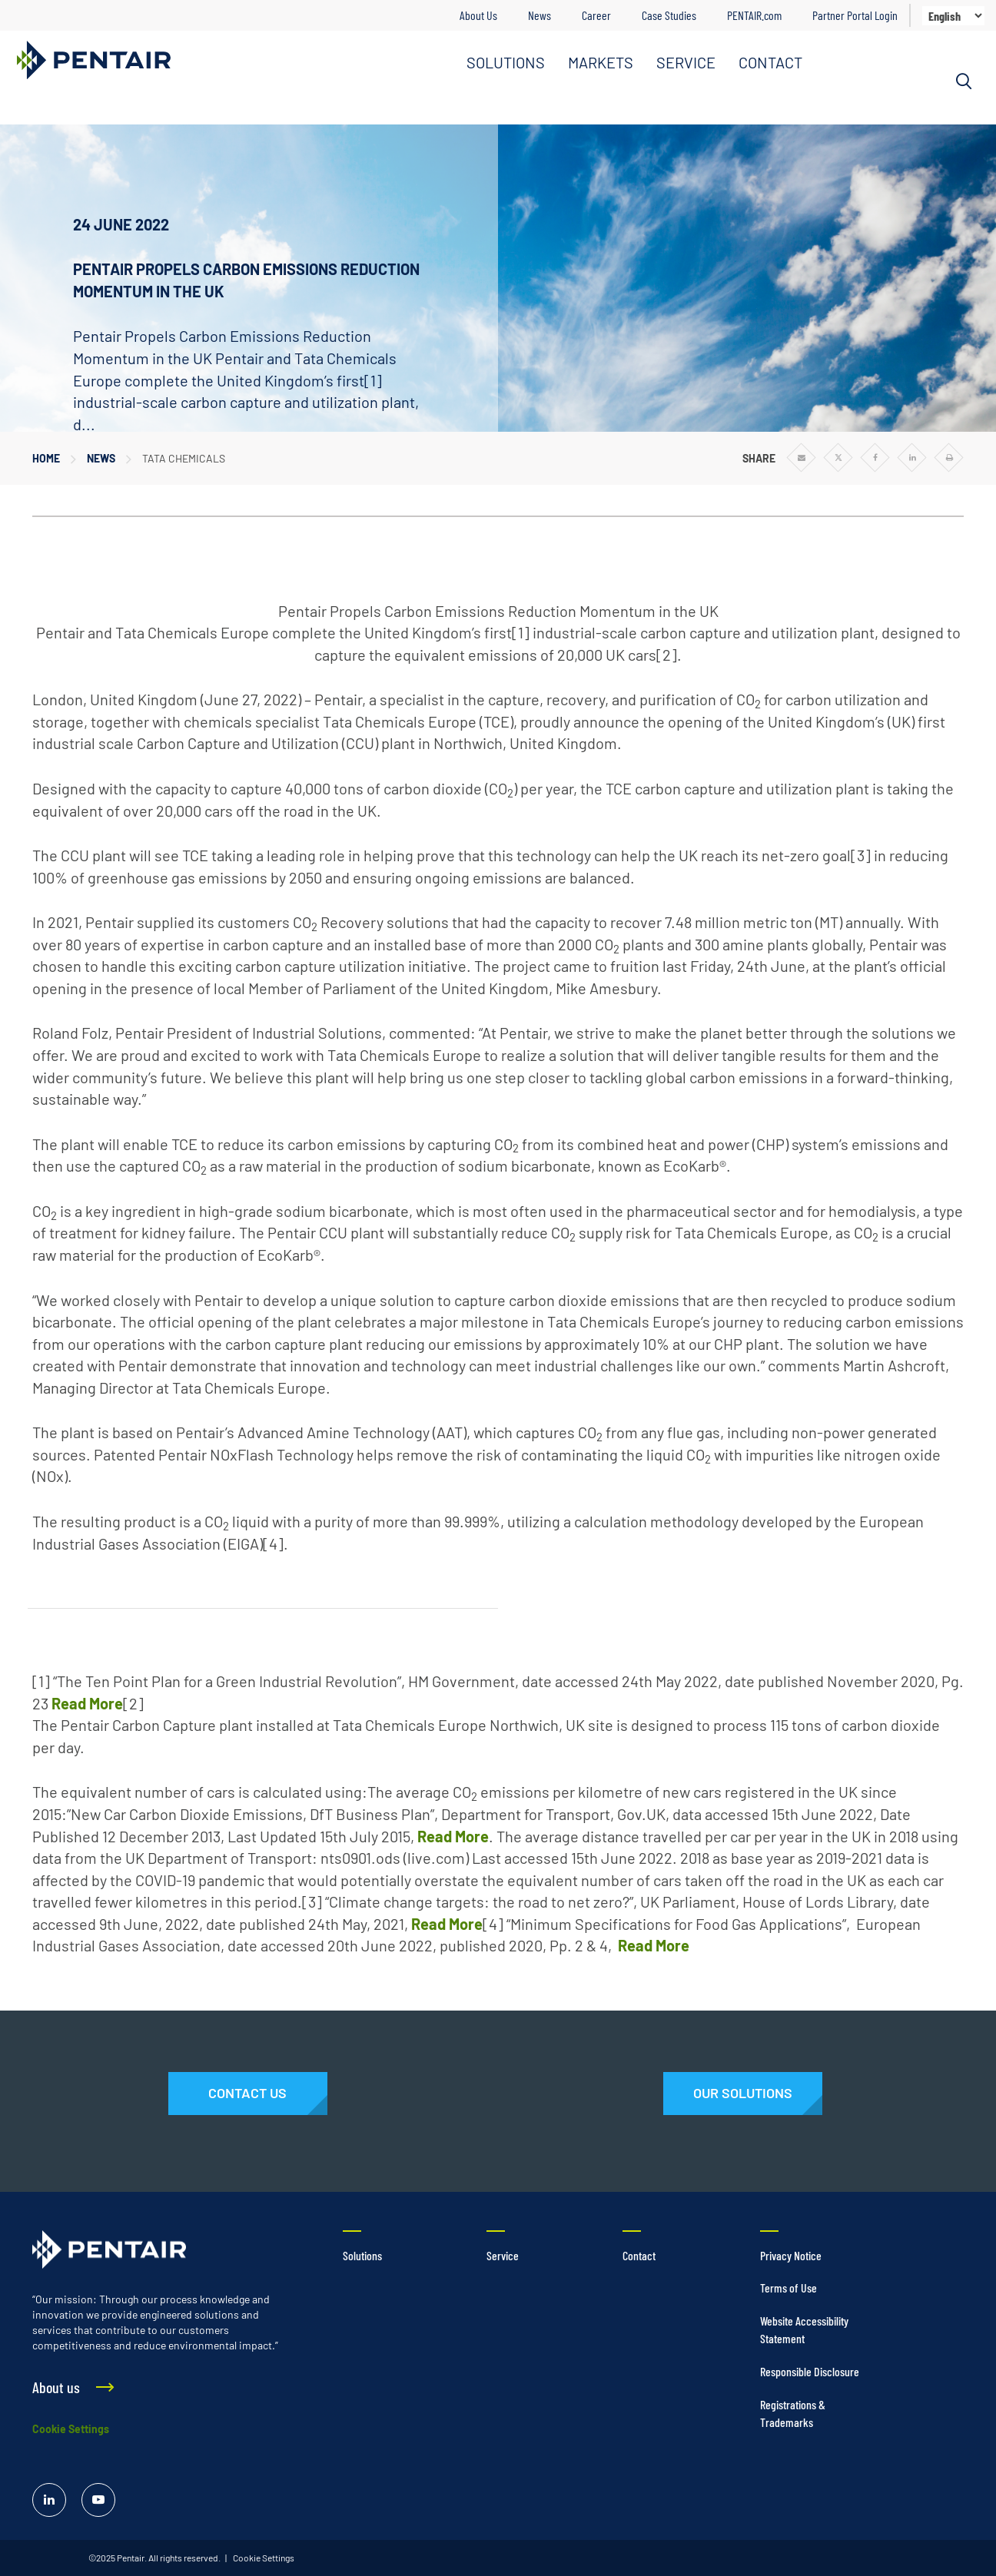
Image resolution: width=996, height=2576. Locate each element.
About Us (478, 15)
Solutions (362, 2255)
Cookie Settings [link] (262, 2557)
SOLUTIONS (505, 62)
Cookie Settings (70, 2428)
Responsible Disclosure (809, 2371)
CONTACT (770, 62)
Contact (639, 2255)
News (539, 15)
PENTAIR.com (754, 15)
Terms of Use (788, 2287)
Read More (87, 1703)
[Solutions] (742, 2093)
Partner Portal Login (855, 15)
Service (502, 2255)
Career (596, 15)
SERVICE (685, 62)
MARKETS (600, 62)
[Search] (963, 81)
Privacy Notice (791, 2255)
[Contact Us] (247, 2093)
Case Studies (669, 15)
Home (46, 458)
